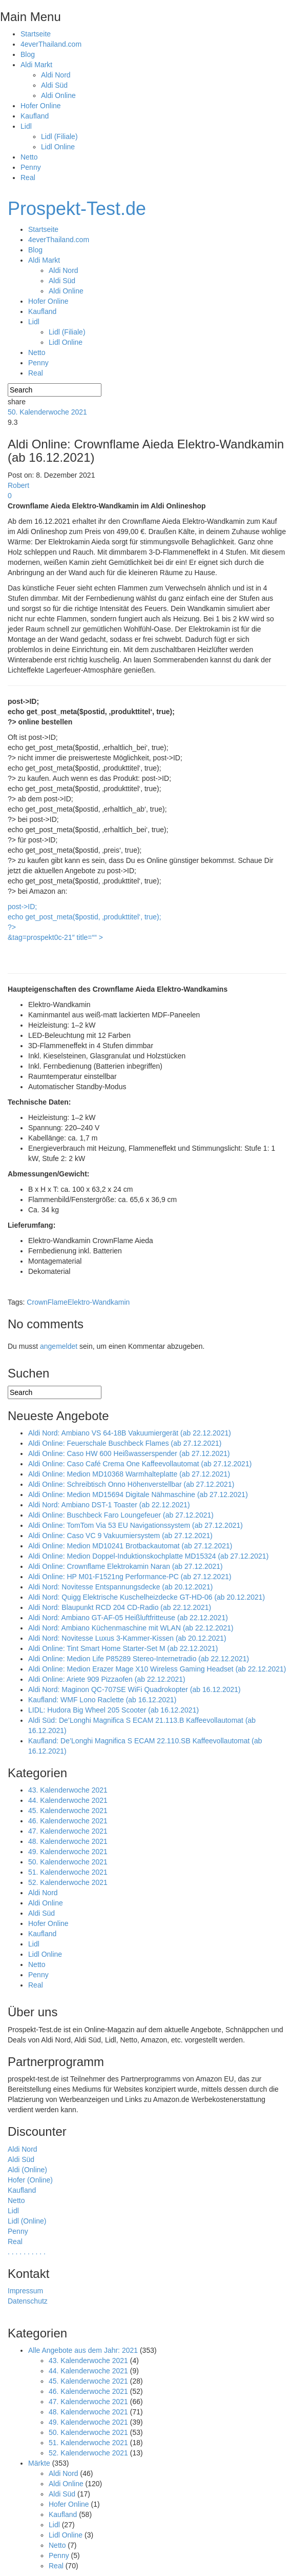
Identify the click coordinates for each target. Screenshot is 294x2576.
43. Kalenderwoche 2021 (68, 1790)
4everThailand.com (50, 44)
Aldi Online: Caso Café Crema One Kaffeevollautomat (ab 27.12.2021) (139, 1464)
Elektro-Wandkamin (99, 1302)
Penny (30, 167)
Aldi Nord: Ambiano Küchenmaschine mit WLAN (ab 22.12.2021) (131, 1628)
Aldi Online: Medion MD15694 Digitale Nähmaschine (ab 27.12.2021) (138, 1494)
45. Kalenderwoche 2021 (68, 1810)
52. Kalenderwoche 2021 (68, 1882)
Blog (27, 54)
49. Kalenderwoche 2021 (68, 1851)
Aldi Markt (36, 65)
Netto (28, 157)
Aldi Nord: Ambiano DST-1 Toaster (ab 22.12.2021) (109, 1505)
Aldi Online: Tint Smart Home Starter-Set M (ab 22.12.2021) (123, 1648)
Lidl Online (58, 147)
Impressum (25, 2291)
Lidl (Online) (27, 2221)
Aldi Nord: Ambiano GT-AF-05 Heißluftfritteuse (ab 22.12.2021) (128, 1618)
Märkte (39, 2463)
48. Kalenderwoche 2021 (68, 1841)
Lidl (26, 126)
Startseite (35, 34)
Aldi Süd (54, 85)
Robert (18, 485)
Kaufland (34, 116)
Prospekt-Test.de (77, 208)
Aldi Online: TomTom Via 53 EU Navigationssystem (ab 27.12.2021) (135, 1525)
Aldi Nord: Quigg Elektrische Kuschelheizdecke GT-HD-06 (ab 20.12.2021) (146, 1597)
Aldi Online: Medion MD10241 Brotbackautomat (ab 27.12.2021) (130, 1546)
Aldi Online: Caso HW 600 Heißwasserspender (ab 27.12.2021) (129, 1453)
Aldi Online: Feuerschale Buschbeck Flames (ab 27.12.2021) (124, 1443)
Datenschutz (28, 2301)
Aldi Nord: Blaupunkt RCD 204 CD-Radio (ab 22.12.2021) (119, 1607)
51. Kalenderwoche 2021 (68, 1872)
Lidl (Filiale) (59, 136)
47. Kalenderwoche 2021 (68, 1831)
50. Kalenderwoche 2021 (47, 412)
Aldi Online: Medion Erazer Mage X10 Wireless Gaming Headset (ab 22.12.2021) (157, 1669)
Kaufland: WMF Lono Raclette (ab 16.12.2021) (102, 1700)
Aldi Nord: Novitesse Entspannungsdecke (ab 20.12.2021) (120, 1587)
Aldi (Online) (27, 2170)
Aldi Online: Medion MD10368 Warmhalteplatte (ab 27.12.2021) (129, 1474)
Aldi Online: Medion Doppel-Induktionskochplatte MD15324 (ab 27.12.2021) (148, 1556)
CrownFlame (47, 1302)
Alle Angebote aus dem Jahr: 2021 (83, 2350)
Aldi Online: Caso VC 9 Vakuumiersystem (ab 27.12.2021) (120, 1535)
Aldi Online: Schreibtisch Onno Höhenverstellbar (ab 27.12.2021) (131, 1484)
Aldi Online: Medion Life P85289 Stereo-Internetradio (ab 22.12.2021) (138, 1659)
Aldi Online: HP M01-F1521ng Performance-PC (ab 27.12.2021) (130, 1576)
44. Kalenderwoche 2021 (68, 1800)
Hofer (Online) (30, 2180)
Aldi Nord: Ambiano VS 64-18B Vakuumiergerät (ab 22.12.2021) (129, 1433)
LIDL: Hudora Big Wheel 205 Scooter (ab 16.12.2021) (113, 1710)
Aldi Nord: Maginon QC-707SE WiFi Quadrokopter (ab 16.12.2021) (134, 1689)
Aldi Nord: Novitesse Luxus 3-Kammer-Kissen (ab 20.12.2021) (127, 1638)
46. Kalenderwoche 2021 (68, 1821)
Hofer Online (40, 106)
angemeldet (58, 1346)
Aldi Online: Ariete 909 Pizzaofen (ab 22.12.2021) (106, 1679)
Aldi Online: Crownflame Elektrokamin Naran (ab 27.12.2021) (125, 1566)
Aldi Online (58, 95)
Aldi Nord (56, 75)
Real (27, 177)
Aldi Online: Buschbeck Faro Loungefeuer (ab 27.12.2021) (121, 1515)
